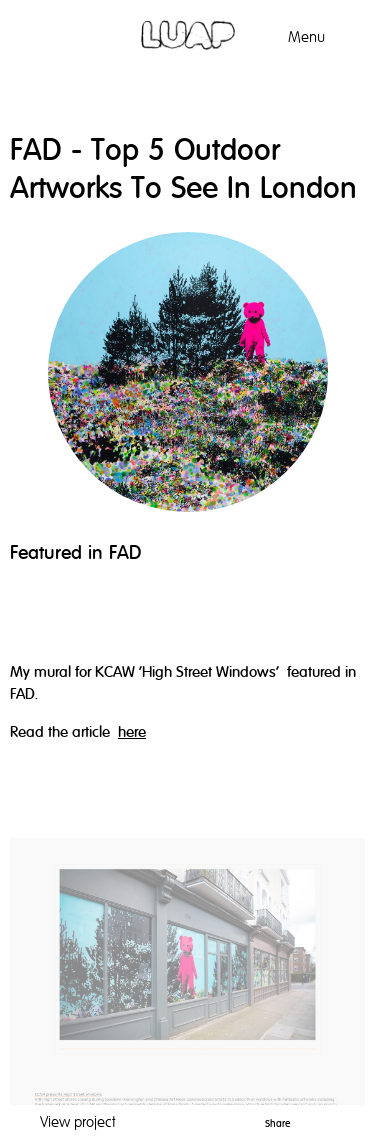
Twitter (331, 1120)
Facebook (356, 1120)
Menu (306, 37)
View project (78, 1122)
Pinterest (304, 1120)
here (132, 732)
